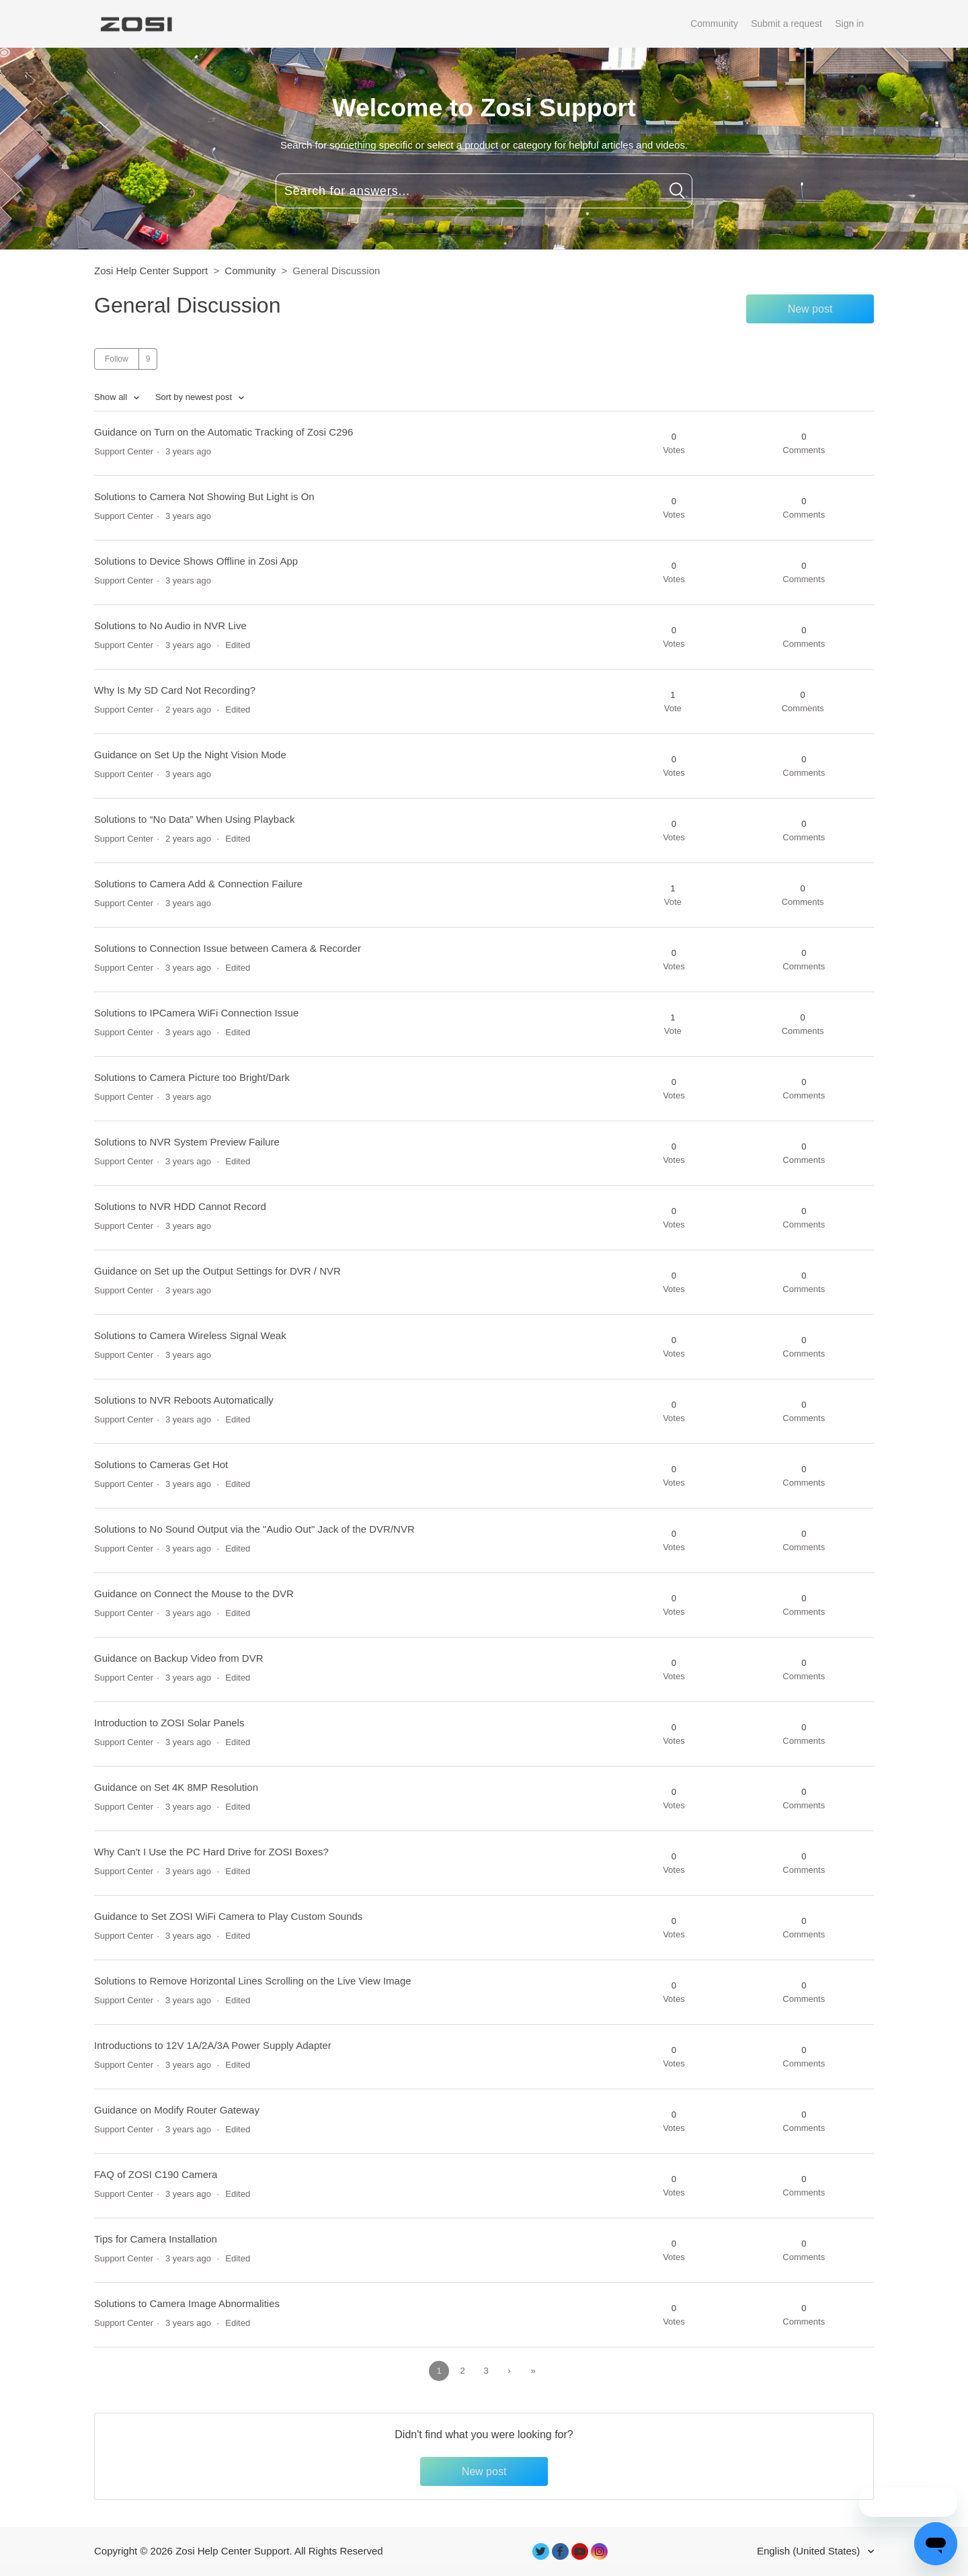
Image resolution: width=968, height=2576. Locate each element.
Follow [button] (116, 359)
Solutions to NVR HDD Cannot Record (180, 1206)
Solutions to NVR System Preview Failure (187, 1142)
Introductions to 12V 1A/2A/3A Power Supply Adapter (212, 2045)
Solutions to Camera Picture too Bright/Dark (192, 1077)
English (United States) (810, 2551)
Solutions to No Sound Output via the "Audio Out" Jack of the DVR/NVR (254, 1529)
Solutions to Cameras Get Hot (161, 1464)
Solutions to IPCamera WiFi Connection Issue (196, 1012)
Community (714, 23)
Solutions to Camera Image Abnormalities (187, 2303)
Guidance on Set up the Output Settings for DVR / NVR (217, 1271)
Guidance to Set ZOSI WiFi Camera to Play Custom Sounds (228, 1916)
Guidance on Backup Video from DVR (179, 1658)
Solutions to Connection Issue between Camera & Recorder (227, 948)
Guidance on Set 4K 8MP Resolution (176, 1787)
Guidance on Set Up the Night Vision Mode (190, 754)
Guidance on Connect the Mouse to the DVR (194, 1593)
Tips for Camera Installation (155, 2239)
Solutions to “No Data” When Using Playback (194, 819)
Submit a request (786, 23)
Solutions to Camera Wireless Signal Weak (190, 1335)
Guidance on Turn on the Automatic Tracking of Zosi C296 (223, 432)
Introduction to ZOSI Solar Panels (169, 1722)
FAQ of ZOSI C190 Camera (155, 2174)
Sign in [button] (849, 23)
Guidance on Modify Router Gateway (176, 2110)
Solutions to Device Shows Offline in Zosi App (196, 561)
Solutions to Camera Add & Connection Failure (198, 883)
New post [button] (810, 309)
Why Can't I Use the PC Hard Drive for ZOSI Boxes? (211, 1851)
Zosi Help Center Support (151, 270)
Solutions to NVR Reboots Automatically (184, 1400)
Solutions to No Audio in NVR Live (170, 625)
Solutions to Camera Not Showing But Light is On (204, 496)
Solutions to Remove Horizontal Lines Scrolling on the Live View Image (252, 1980)
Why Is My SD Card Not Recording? (174, 690)
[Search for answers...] (484, 190)
